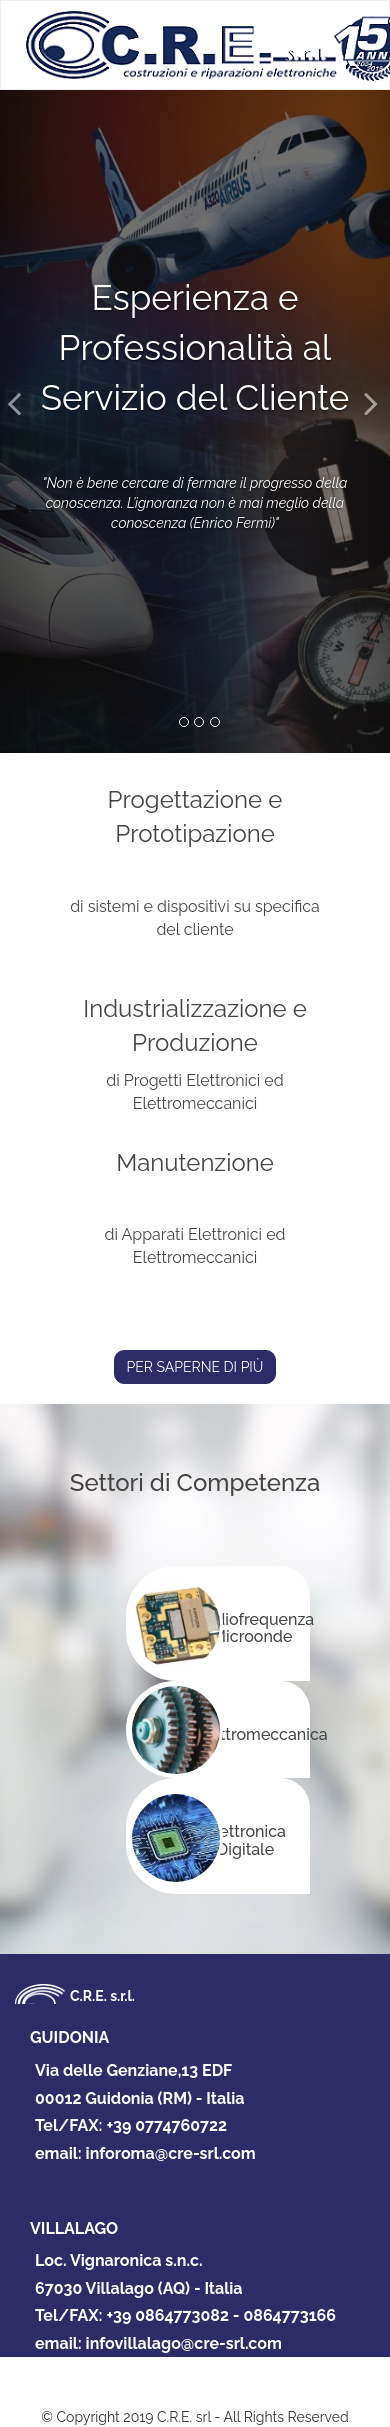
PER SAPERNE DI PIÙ (195, 1367)
